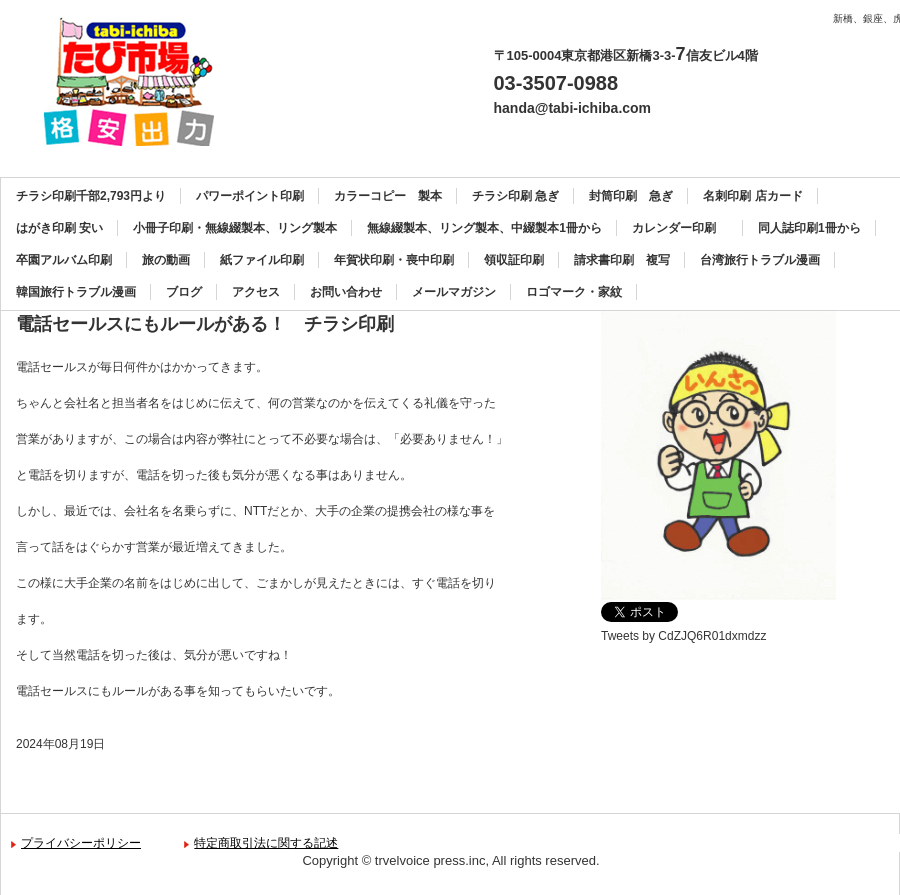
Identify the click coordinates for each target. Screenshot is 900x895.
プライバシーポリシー (81, 843)
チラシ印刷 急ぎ (515, 196)
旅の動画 (166, 260)
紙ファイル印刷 (262, 260)
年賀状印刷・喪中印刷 (394, 260)
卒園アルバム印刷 (64, 260)
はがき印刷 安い (59, 228)
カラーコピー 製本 (388, 196)
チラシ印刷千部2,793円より (91, 196)
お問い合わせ (346, 292)
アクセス (256, 292)
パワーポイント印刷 (250, 196)
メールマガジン (454, 292)
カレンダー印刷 (680, 228)
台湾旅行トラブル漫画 (760, 260)
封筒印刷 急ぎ (631, 196)
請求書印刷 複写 (622, 260)
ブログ (184, 292)
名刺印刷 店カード (752, 196)
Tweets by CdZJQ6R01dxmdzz (683, 636)
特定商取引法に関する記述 (266, 843)
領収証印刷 (514, 260)
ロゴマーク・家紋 (574, 292)
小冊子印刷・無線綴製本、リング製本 (235, 228)
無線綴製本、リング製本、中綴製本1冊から (484, 228)
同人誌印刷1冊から (809, 228)
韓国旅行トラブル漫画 (76, 292)
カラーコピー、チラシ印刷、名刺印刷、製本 (136, 81)
